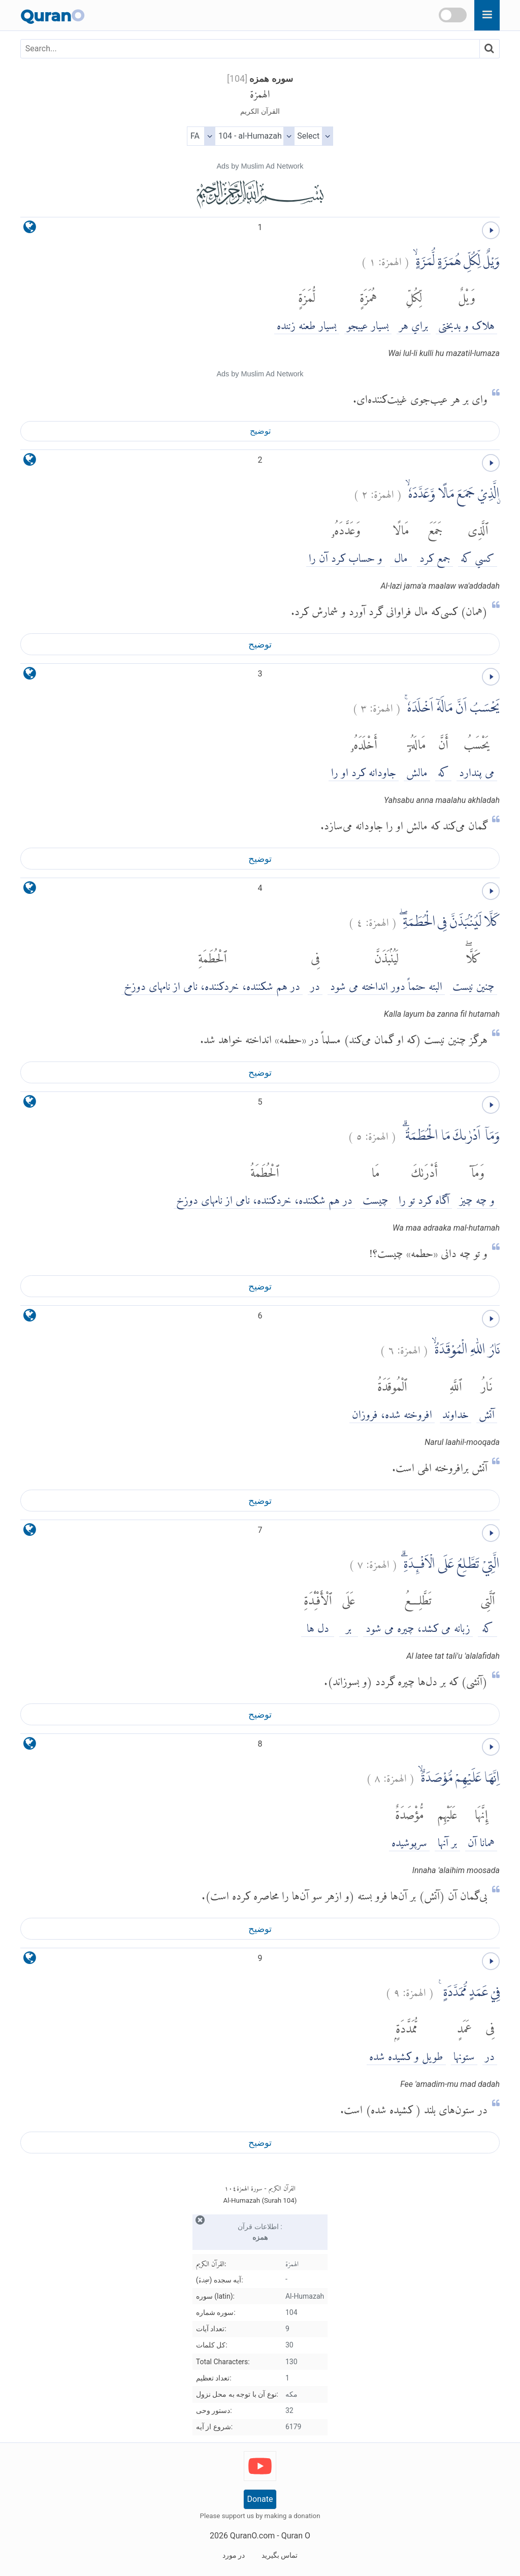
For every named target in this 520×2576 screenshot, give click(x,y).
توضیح (260, 431)
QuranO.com (252, 2535)
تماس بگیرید (280, 2555)
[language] (29, 229)
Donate (260, 2499)
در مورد (233, 2555)
